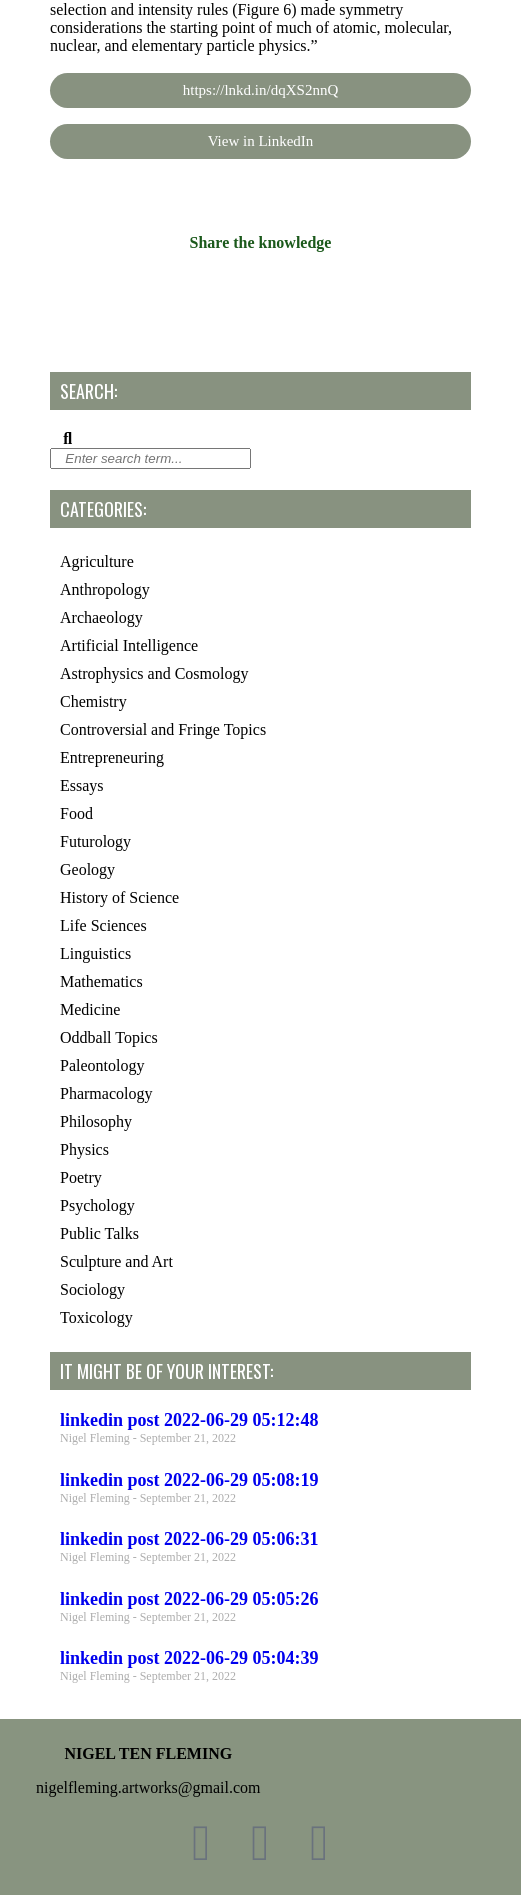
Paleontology (102, 1065)
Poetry (81, 1177)
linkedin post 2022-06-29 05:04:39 (189, 1658)
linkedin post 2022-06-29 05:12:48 (189, 1420)
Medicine (90, 1009)
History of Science (119, 897)
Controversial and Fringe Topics (163, 729)
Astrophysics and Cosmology (154, 673)
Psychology (97, 1205)
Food (76, 813)
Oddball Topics (109, 1037)
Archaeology (101, 617)
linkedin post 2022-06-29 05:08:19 (189, 1480)
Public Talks (99, 1233)
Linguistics (95, 953)
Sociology (92, 1289)
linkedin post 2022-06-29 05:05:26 (189, 1599)
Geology (87, 869)
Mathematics (101, 981)
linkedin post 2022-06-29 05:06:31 (189, 1539)
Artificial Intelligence (129, 645)
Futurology (95, 841)
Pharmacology (106, 1093)
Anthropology (105, 589)
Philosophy (96, 1121)
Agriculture (97, 561)
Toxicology (96, 1317)
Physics (84, 1149)
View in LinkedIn (261, 141)
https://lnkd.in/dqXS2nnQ (260, 90)
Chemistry (93, 701)
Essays (82, 785)
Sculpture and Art (116, 1261)
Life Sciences (103, 925)
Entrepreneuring (112, 757)
